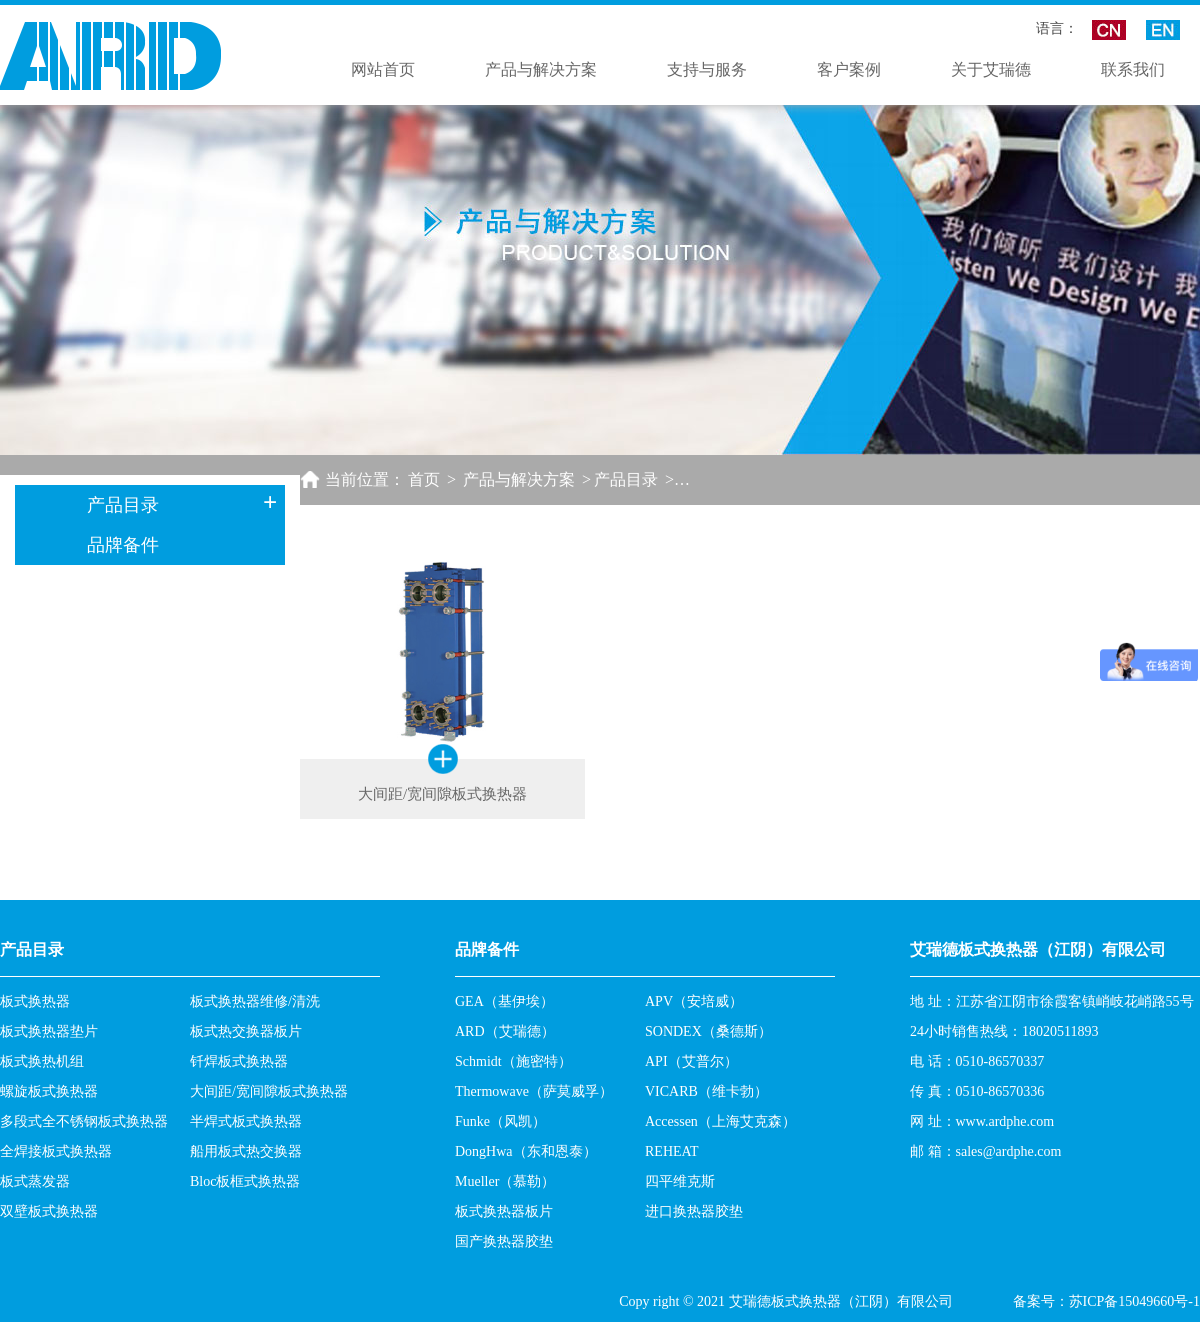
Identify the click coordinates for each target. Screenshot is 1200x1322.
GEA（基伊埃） (504, 1001)
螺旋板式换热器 (49, 1091)
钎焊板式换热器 (239, 1061)
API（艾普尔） (691, 1061)
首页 (424, 479)
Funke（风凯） (500, 1121)
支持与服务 (707, 69)
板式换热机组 (42, 1061)
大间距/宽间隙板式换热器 (269, 1091)
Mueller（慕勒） (505, 1181)
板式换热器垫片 (49, 1031)
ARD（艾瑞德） (505, 1031)
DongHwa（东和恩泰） (526, 1151)
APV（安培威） (694, 1001)
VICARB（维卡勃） (706, 1091)
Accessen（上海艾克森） (720, 1121)
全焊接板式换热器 (56, 1151)
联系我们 (1133, 69)
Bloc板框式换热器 (245, 1181)
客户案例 (849, 69)
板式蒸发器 (35, 1181)
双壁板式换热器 (49, 1211)
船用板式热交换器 (246, 1151)
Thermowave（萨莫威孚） (534, 1091)
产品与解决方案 (541, 69)
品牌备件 (123, 545)
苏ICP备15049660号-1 (1134, 1301)
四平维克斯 (680, 1181)
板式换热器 (35, 1001)
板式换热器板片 (504, 1211)
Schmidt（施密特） (513, 1061)
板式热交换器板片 (246, 1031)
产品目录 (626, 479)
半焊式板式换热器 (246, 1121)
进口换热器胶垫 (694, 1211)
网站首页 (383, 69)
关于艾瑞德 (991, 69)
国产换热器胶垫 (504, 1241)
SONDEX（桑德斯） (708, 1031)
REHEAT (672, 1151)
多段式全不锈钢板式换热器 (84, 1121)
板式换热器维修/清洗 (255, 1001)
